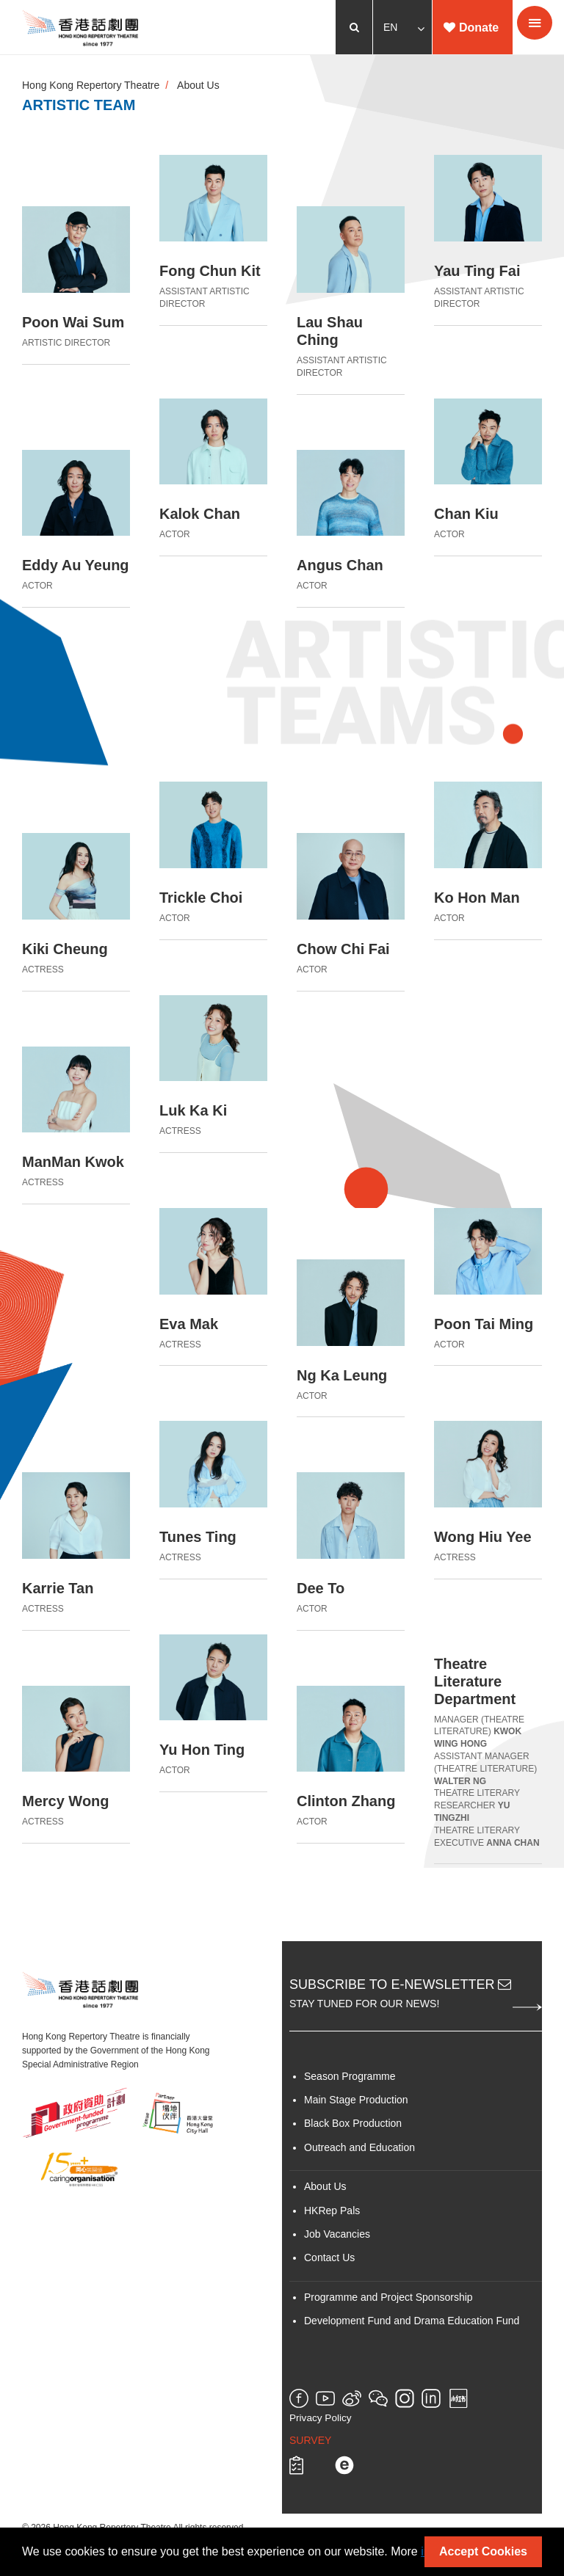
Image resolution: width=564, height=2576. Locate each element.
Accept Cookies (483, 2551)
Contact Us (329, 2257)
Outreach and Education (359, 2147)
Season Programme (350, 2076)
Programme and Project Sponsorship (388, 2297)
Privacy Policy (320, 2417)
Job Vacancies (337, 2234)
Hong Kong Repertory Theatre (90, 85)
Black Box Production (353, 2123)
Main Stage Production (356, 2100)
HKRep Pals (332, 2210)
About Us (198, 85)
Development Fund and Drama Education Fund (411, 2320)
